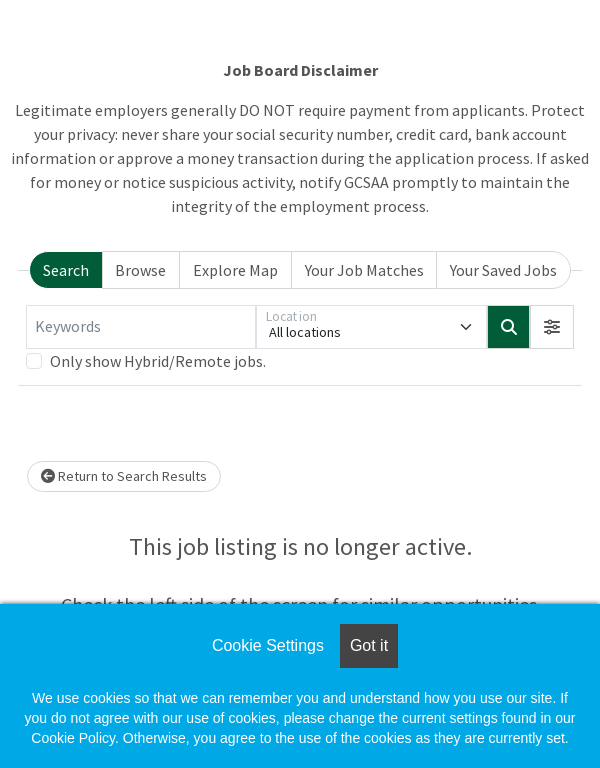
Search (66, 270)
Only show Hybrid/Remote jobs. (158, 361)
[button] (552, 327)
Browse (140, 270)
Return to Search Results (124, 476)
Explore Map (235, 270)
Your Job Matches (364, 270)
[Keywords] (141, 327)
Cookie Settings (268, 645)
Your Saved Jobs (503, 270)
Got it (369, 645)
